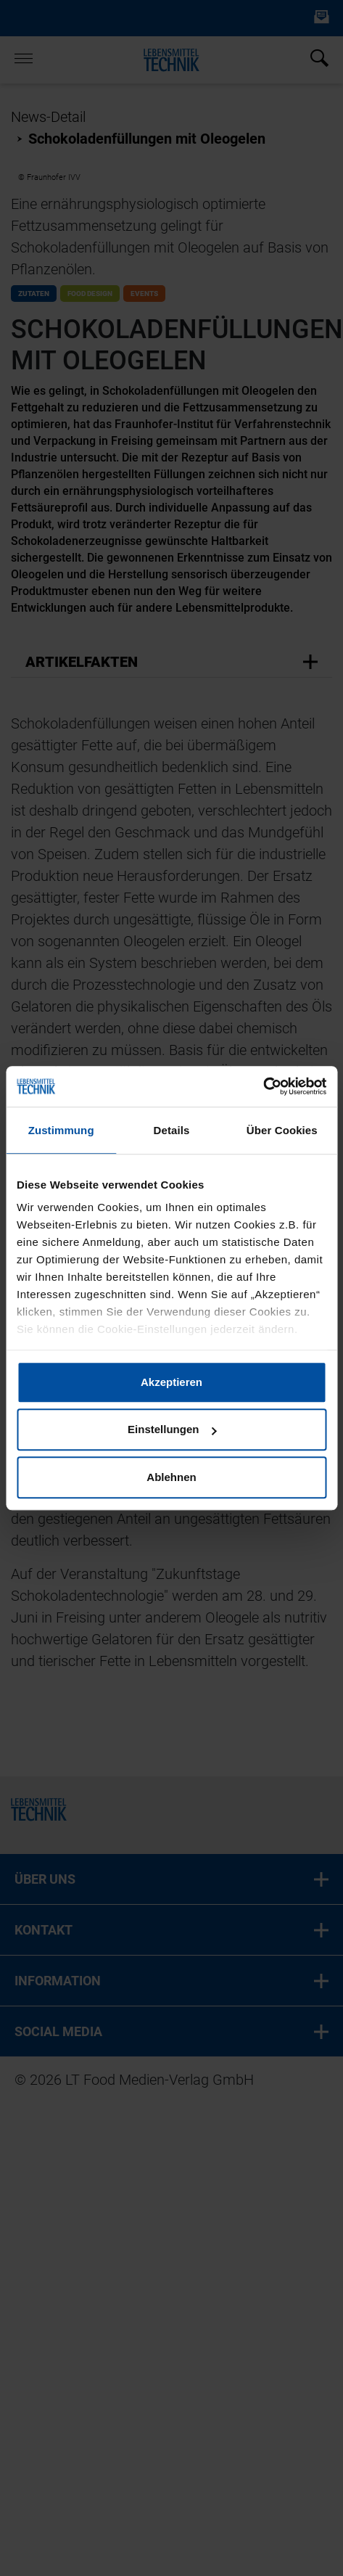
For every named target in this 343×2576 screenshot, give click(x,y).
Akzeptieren (171, 1382)
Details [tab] (172, 1130)
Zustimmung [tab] (61, 1130)
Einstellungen (172, 1429)
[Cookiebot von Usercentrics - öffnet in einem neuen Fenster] (262, 1086)
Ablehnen (171, 1477)
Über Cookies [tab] (282, 1130)
